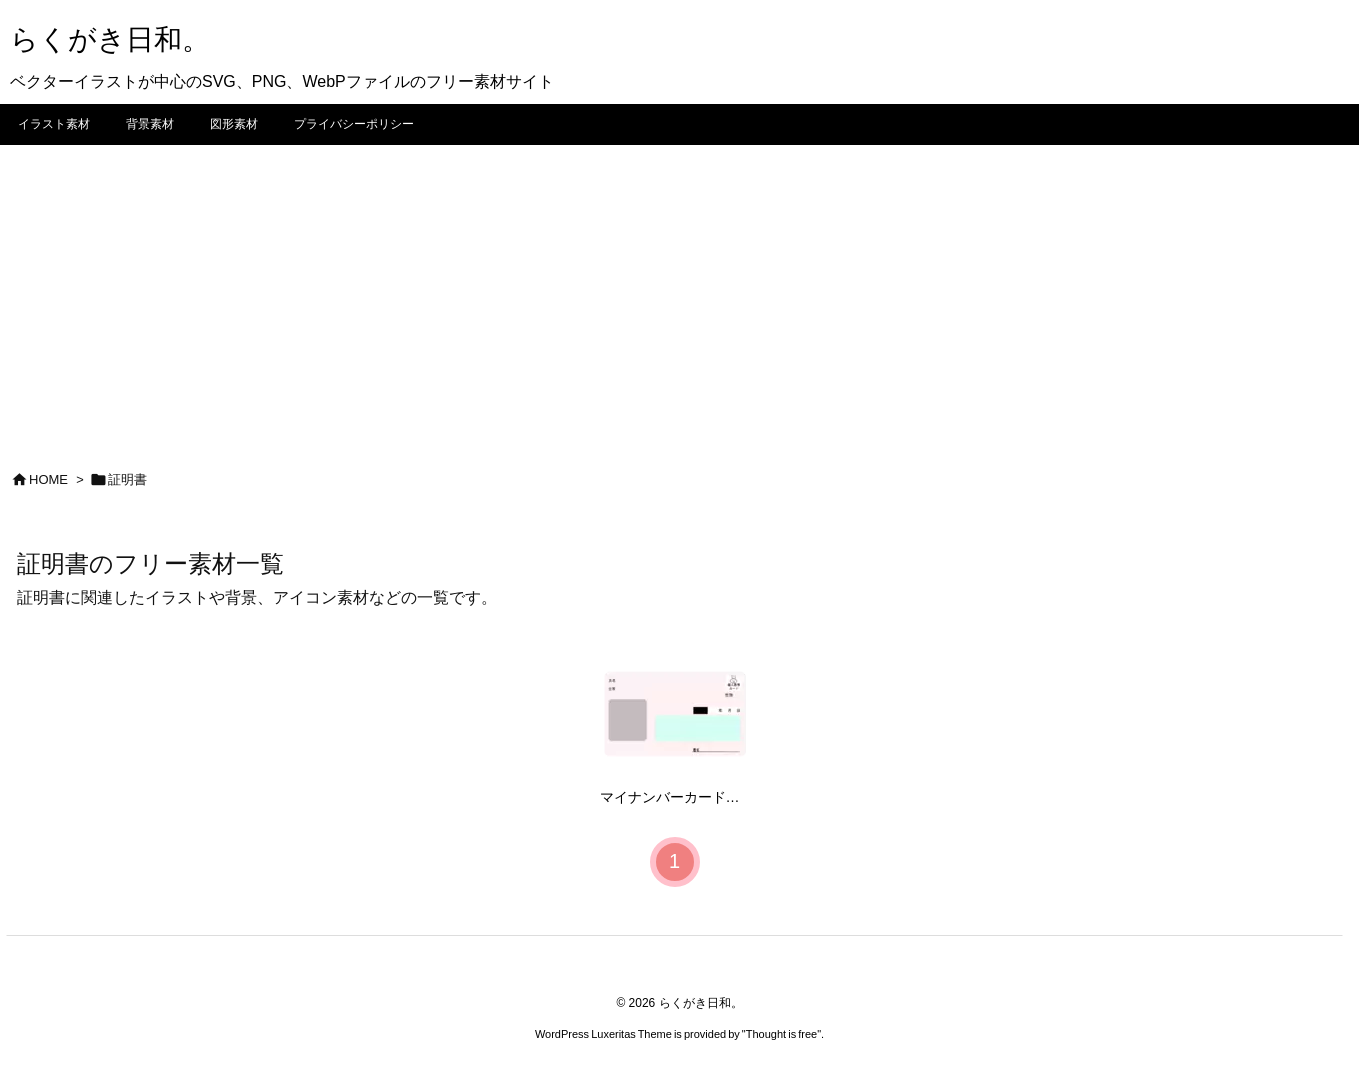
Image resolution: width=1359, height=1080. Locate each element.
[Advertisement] (680, 295)
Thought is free (781, 1034)
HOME (48, 479)
